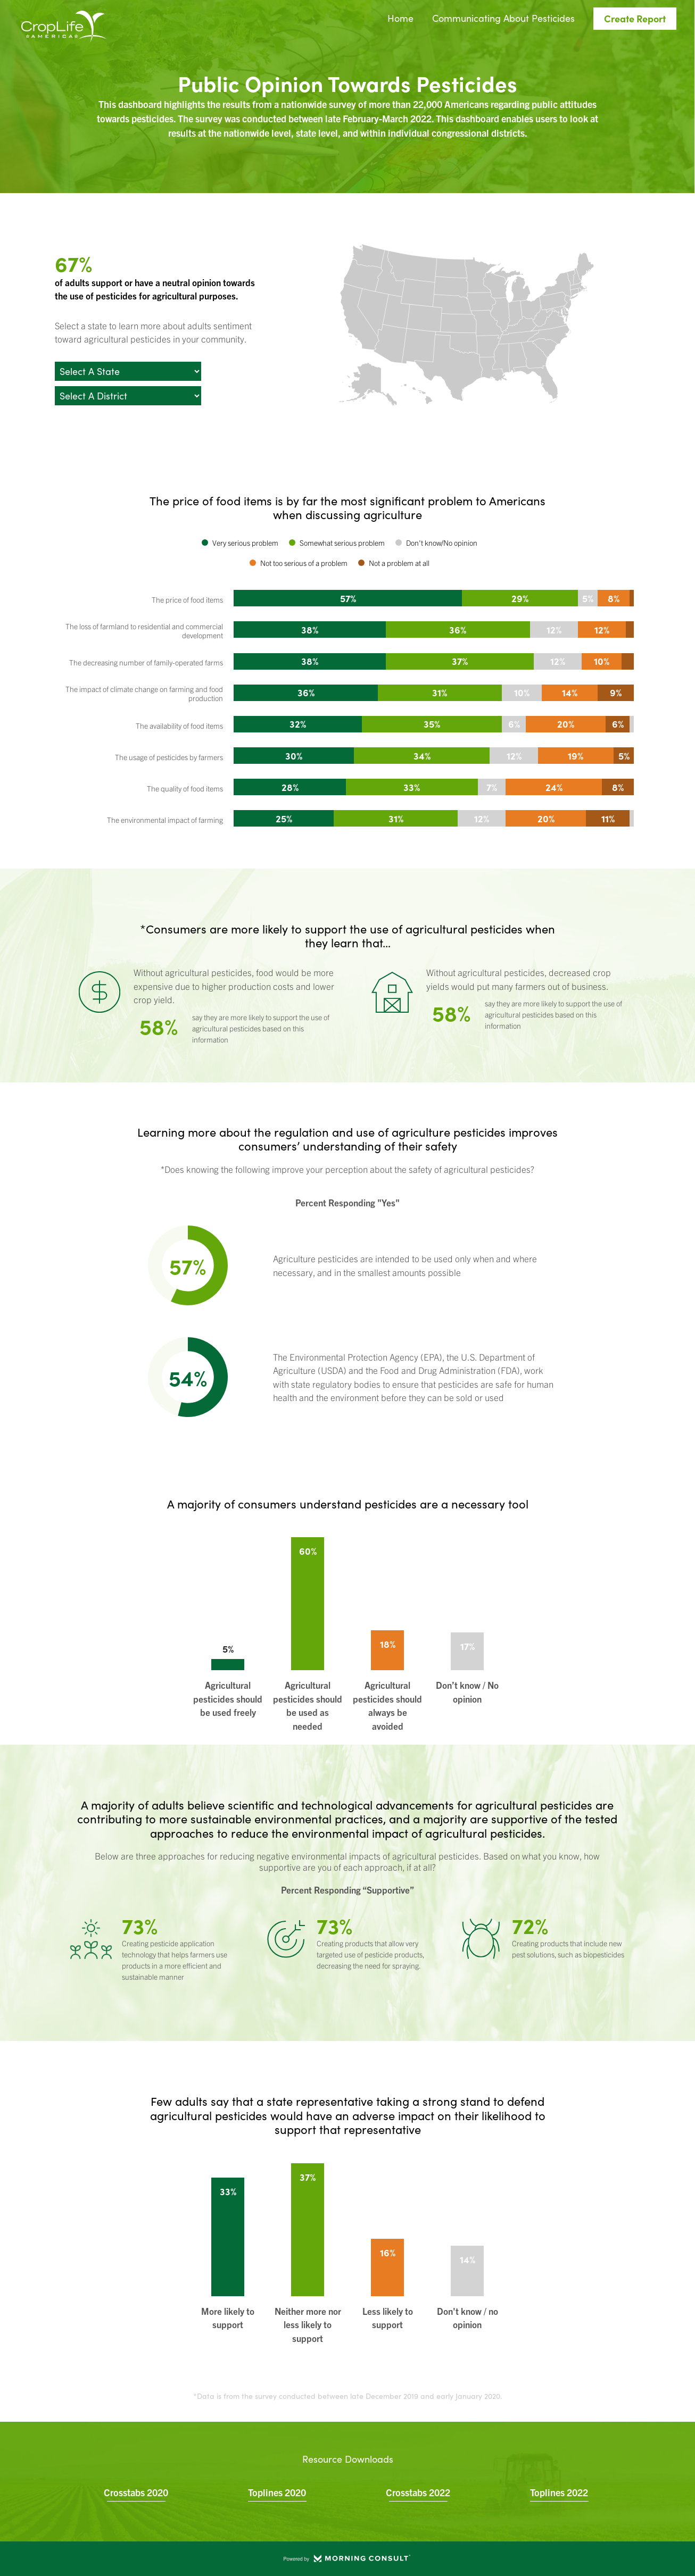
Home (400, 18)
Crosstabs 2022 (418, 2492)
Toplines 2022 (559, 2492)
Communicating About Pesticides (503, 18)
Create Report (635, 18)
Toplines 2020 (277, 2492)
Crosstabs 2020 (136, 2492)
